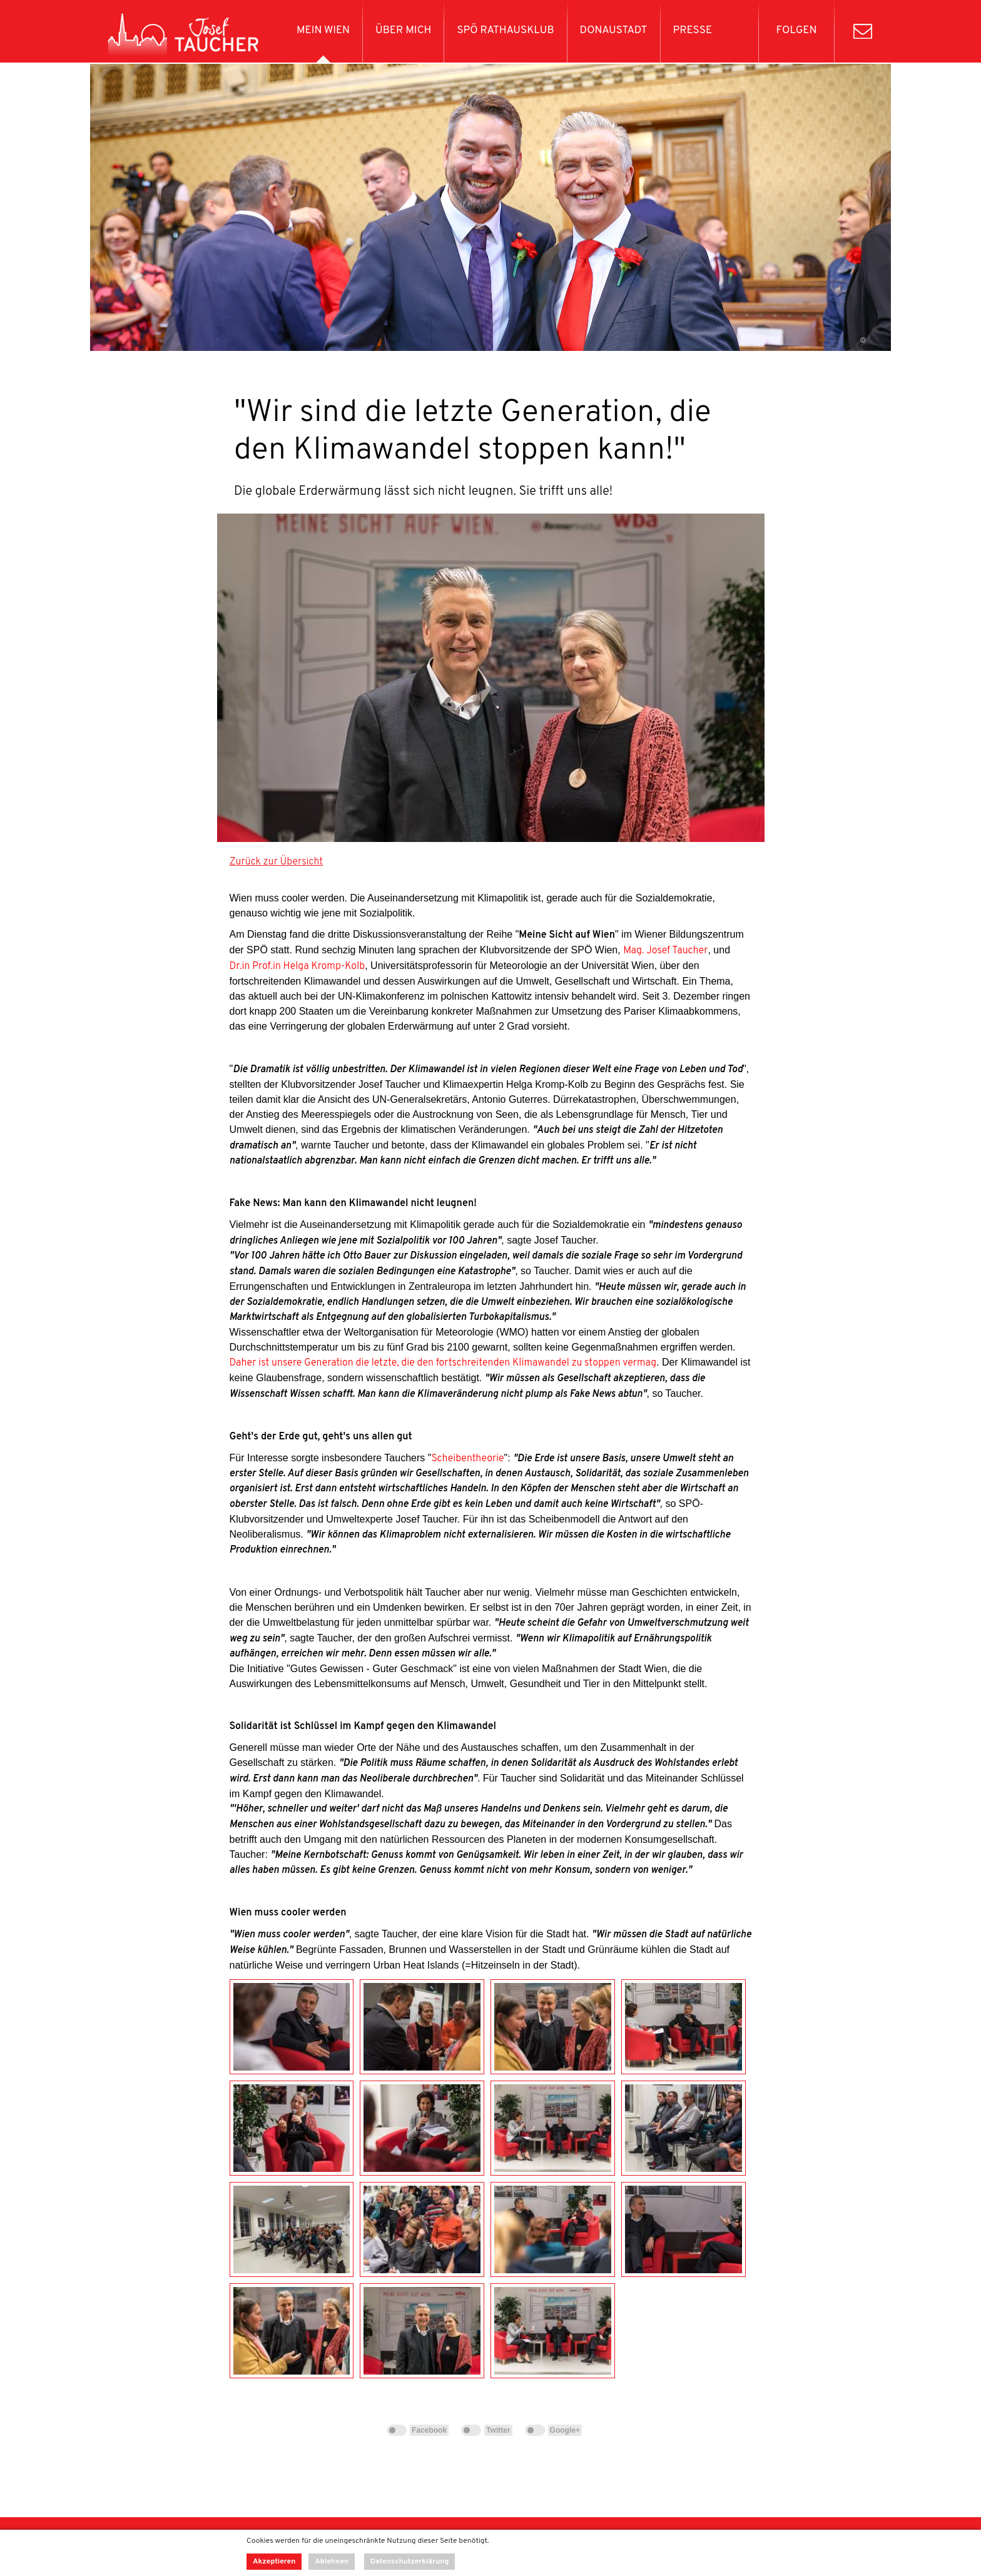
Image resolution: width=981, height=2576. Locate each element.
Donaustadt (614, 31)
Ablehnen (331, 2562)
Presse (693, 31)
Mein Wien (323, 31)
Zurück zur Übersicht (276, 862)
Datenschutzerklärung (409, 2562)
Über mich (403, 31)
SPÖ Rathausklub (505, 31)
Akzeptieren (274, 2562)
